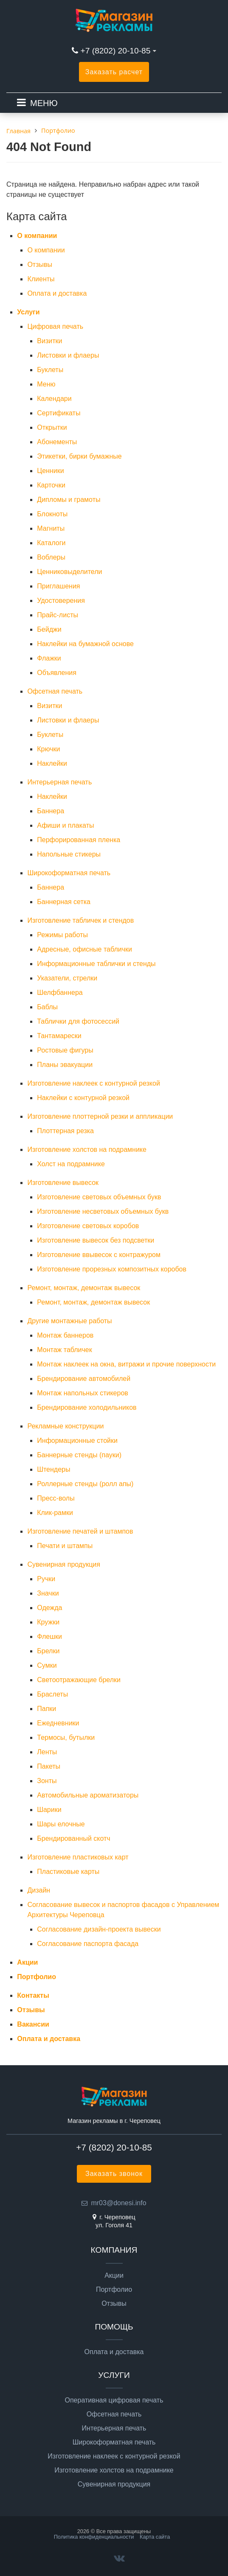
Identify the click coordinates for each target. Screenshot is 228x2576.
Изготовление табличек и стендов (80, 920)
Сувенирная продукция (63, 1564)
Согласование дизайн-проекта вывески (98, 1929)
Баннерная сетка (63, 901)
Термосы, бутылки (66, 1737)
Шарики (49, 1809)
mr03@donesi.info (118, 2202)
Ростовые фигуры (65, 1050)
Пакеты (48, 1766)
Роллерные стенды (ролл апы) (85, 1483)
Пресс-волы (55, 1498)
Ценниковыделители (69, 571)
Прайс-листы (57, 615)
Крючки (48, 749)
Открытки (52, 427)
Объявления (56, 672)
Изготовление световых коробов (88, 1225)
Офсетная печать (54, 691)
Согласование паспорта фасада (87, 1943)
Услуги (28, 312)
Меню (46, 384)
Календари (54, 398)
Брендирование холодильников (86, 1407)
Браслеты (52, 1694)
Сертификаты (58, 413)
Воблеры (51, 557)
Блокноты (52, 514)
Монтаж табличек (64, 1349)
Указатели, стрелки (67, 978)
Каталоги (51, 542)
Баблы (47, 1007)
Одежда (49, 1607)
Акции (27, 1962)
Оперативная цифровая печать (114, 2400)
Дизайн (38, 1890)
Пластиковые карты (68, 1871)
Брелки (48, 1651)
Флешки (49, 1636)
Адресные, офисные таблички (84, 949)
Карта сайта (155, 2537)
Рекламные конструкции (65, 1426)
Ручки (46, 1578)
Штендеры (53, 1469)
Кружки (48, 1622)
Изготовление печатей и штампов (80, 1531)
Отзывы (39, 264)
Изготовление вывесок (63, 1182)
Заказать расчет (114, 72)
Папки (46, 1708)
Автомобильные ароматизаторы (87, 1795)
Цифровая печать (55, 326)
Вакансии (33, 2024)
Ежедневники (58, 1723)
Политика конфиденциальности (94, 2537)
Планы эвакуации (65, 1064)
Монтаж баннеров (65, 1335)
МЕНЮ (44, 103)
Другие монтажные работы (69, 1320)
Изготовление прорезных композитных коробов (111, 1269)
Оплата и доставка (57, 293)
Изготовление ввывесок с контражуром (98, 1254)
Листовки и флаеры (68, 355)
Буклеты (50, 369)
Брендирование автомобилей (83, 1378)
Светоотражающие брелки (79, 1679)
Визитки (49, 340)
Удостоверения (61, 600)
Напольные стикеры (69, 854)
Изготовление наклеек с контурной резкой (93, 1083)
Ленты (47, 1752)
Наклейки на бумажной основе (85, 643)
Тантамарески (59, 1035)
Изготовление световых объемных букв (99, 1197)
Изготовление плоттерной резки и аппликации (100, 1116)
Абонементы (57, 441)
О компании (37, 235)
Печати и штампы (65, 1545)
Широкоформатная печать (68, 872)
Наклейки (52, 763)
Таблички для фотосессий (78, 1021)
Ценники (50, 470)
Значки (48, 1593)
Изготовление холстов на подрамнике (86, 1149)
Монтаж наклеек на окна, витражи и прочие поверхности (126, 1364)
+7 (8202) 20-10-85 (117, 50)
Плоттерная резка (65, 1130)
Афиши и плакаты (65, 825)
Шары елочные (60, 1824)
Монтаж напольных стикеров (82, 1393)
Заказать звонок (114, 2173)
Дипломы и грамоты (68, 499)
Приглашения (58, 586)
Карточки (51, 485)
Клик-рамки (55, 1512)
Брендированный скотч (73, 1838)
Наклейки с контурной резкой (83, 1097)
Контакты (33, 1995)
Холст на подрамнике (71, 1164)
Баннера (50, 811)
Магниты (51, 528)
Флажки (49, 658)
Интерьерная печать (59, 782)
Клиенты (40, 279)
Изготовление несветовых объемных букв (103, 1211)
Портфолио (36, 1976)
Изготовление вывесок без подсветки (95, 1240)
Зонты (46, 1780)
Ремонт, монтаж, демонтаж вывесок (83, 1287)
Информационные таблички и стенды (96, 963)
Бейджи (49, 629)
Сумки (46, 1665)
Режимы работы (62, 934)
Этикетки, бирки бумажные (79, 456)
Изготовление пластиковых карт (77, 1857)
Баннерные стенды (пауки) (79, 1455)
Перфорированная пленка (78, 839)
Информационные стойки (77, 1440)
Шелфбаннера (59, 992)
